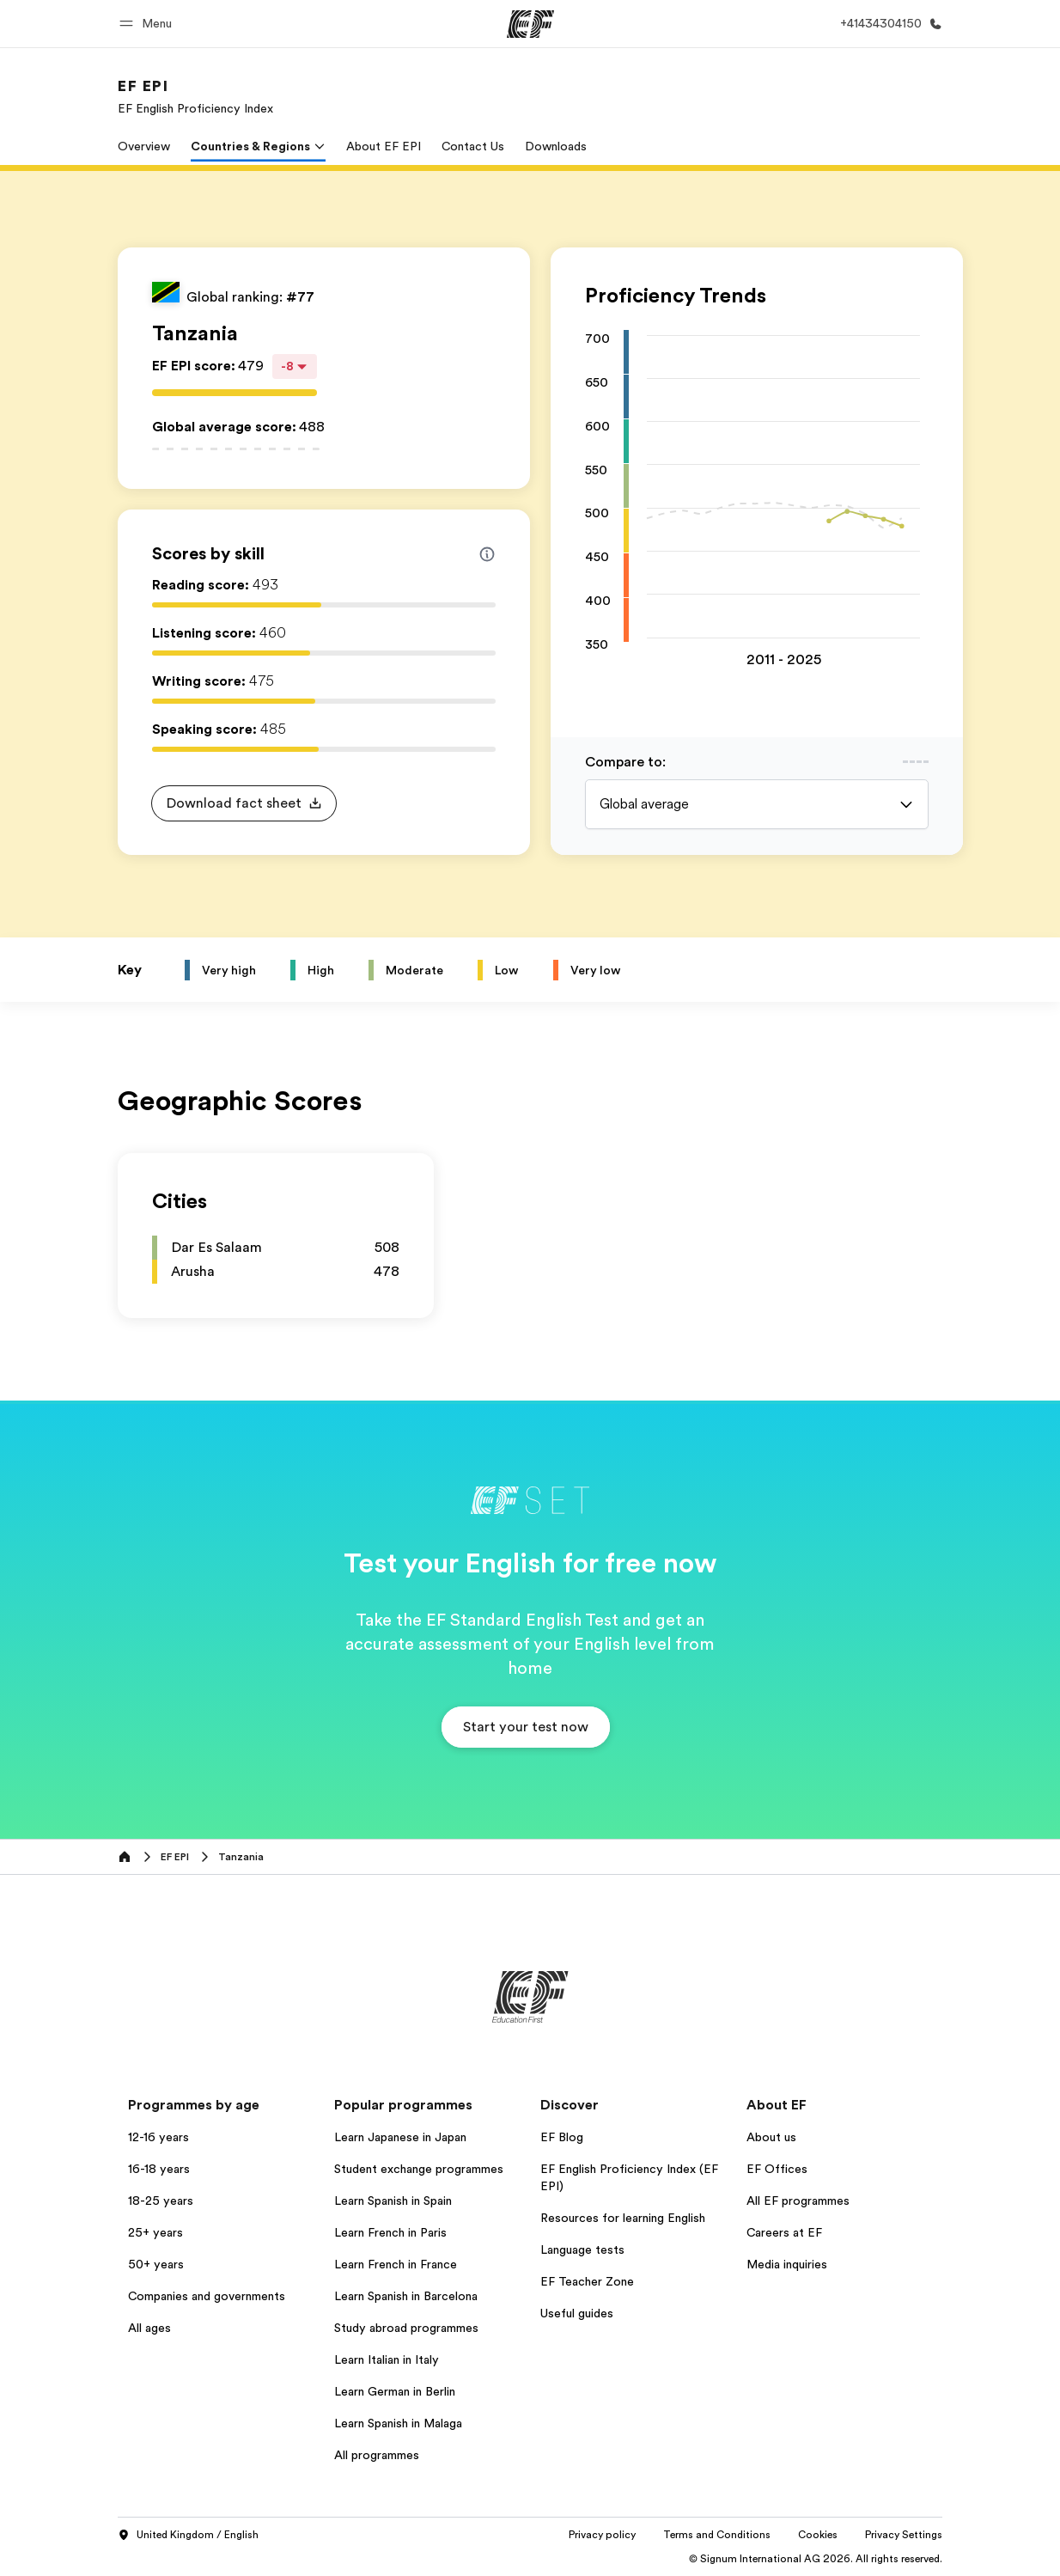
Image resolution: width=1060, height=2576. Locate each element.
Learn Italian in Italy (386, 2359)
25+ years (155, 2232)
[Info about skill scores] (487, 554)
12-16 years (158, 2137)
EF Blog (561, 2137)
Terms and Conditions (717, 2535)
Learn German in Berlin (394, 2391)
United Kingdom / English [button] (188, 2535)
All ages (149, 2328)
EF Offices (776, 2169)
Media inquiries (786, 2264)
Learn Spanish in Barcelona (406, 2296)
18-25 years (160, 2200)
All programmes (376, 2455)
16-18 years (159, 2169)
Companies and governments (206, 2296)
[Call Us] (887, 24)
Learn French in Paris (390, 2232)
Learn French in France (395, 2264)
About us (771, 2137)
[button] (148, 23)
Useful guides (576, 2313)
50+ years (156, 2264)
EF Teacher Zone (587, 2281)
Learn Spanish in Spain (393, 2200)
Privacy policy (602, 2535)
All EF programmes (798, 2200)
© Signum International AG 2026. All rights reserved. (815, 2559)
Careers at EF (784, 2232)
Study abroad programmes (406, 2328)
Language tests (582, 2249)
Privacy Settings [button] (903, 2535)
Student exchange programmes (418, 2169)
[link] (195, 96)
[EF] (530, 24)
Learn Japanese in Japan (400, 2137)
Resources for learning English (622, 2218)
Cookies (818, 2535)
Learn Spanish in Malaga (398, 2423)
